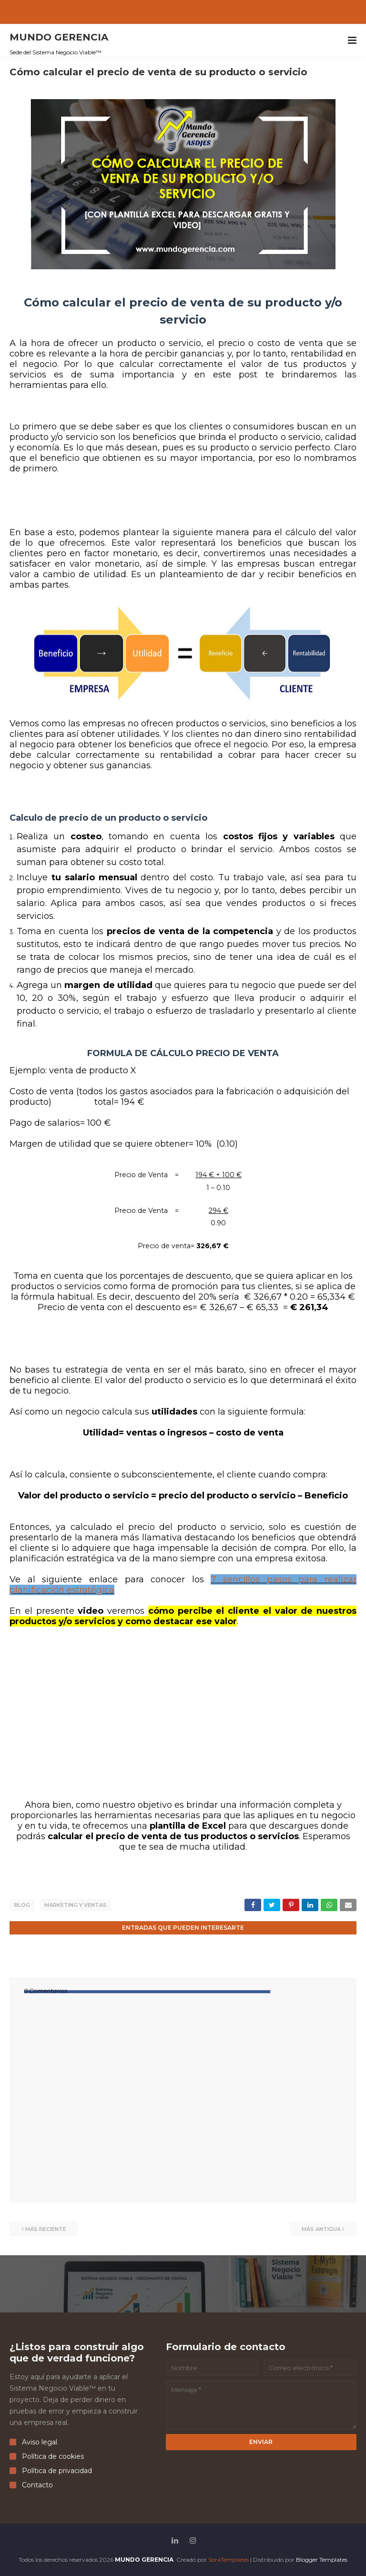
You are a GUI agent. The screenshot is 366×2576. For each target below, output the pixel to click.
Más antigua (321, 2228)
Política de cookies (47, 2456)
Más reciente (45, 2228)
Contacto (31, 2484)
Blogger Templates (321, 2559)
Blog (22, 1905)
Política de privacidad (51, 2470)
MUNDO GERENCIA (59, 37)
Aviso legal (33, 2441)
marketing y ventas (75, 1905)
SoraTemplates (228, 2559)
